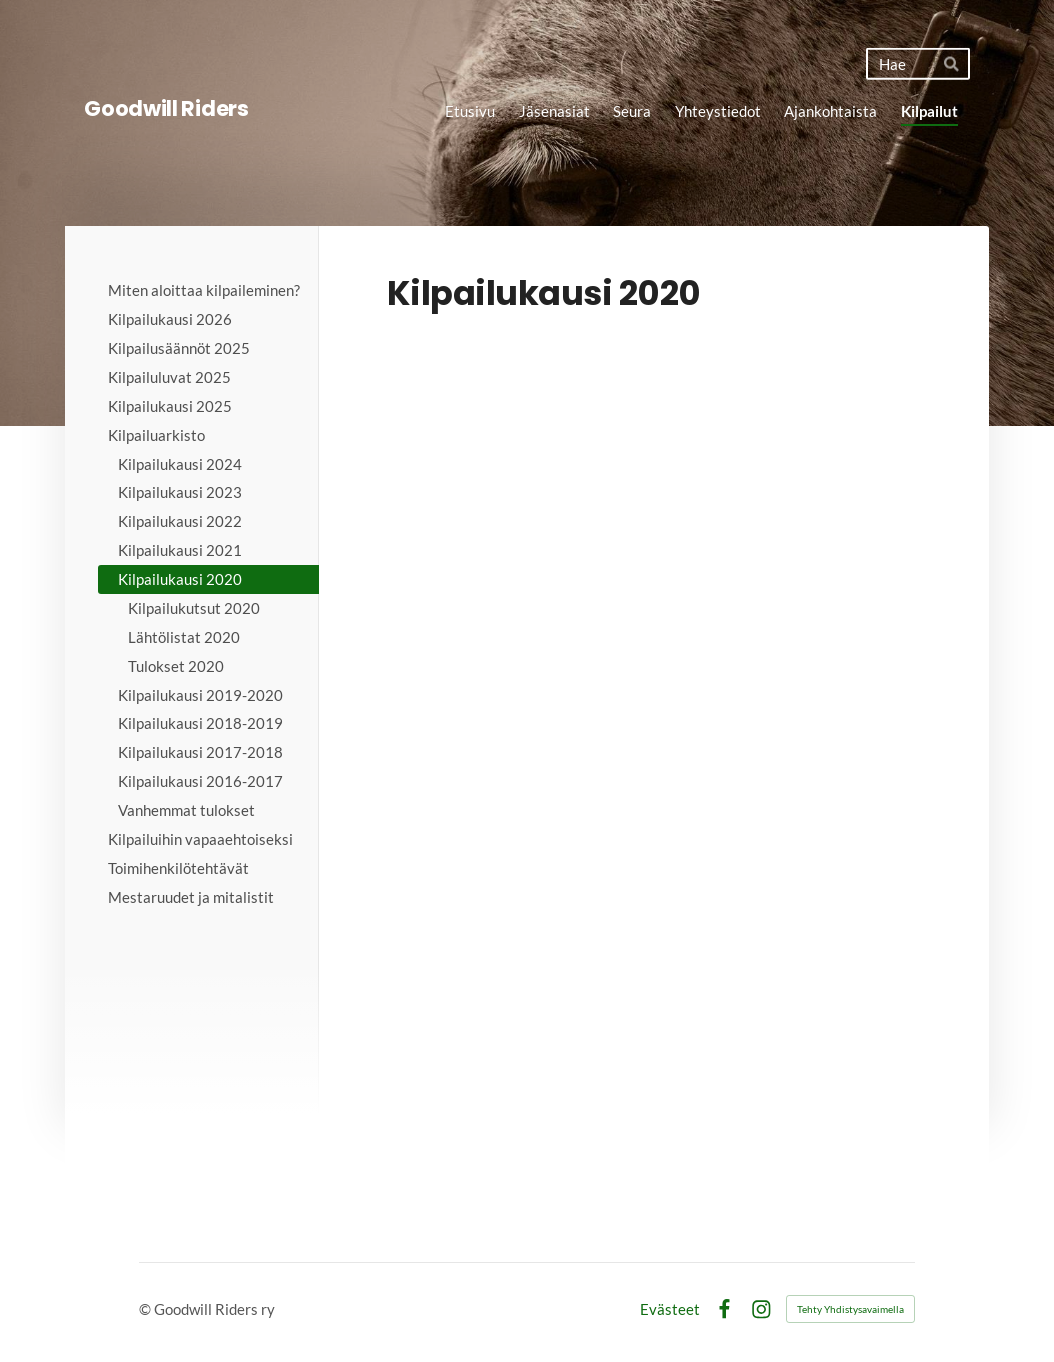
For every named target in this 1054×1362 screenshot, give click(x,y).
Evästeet (670, 1309)
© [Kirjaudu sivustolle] (146, 1309)
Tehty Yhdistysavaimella (850, 1309)
